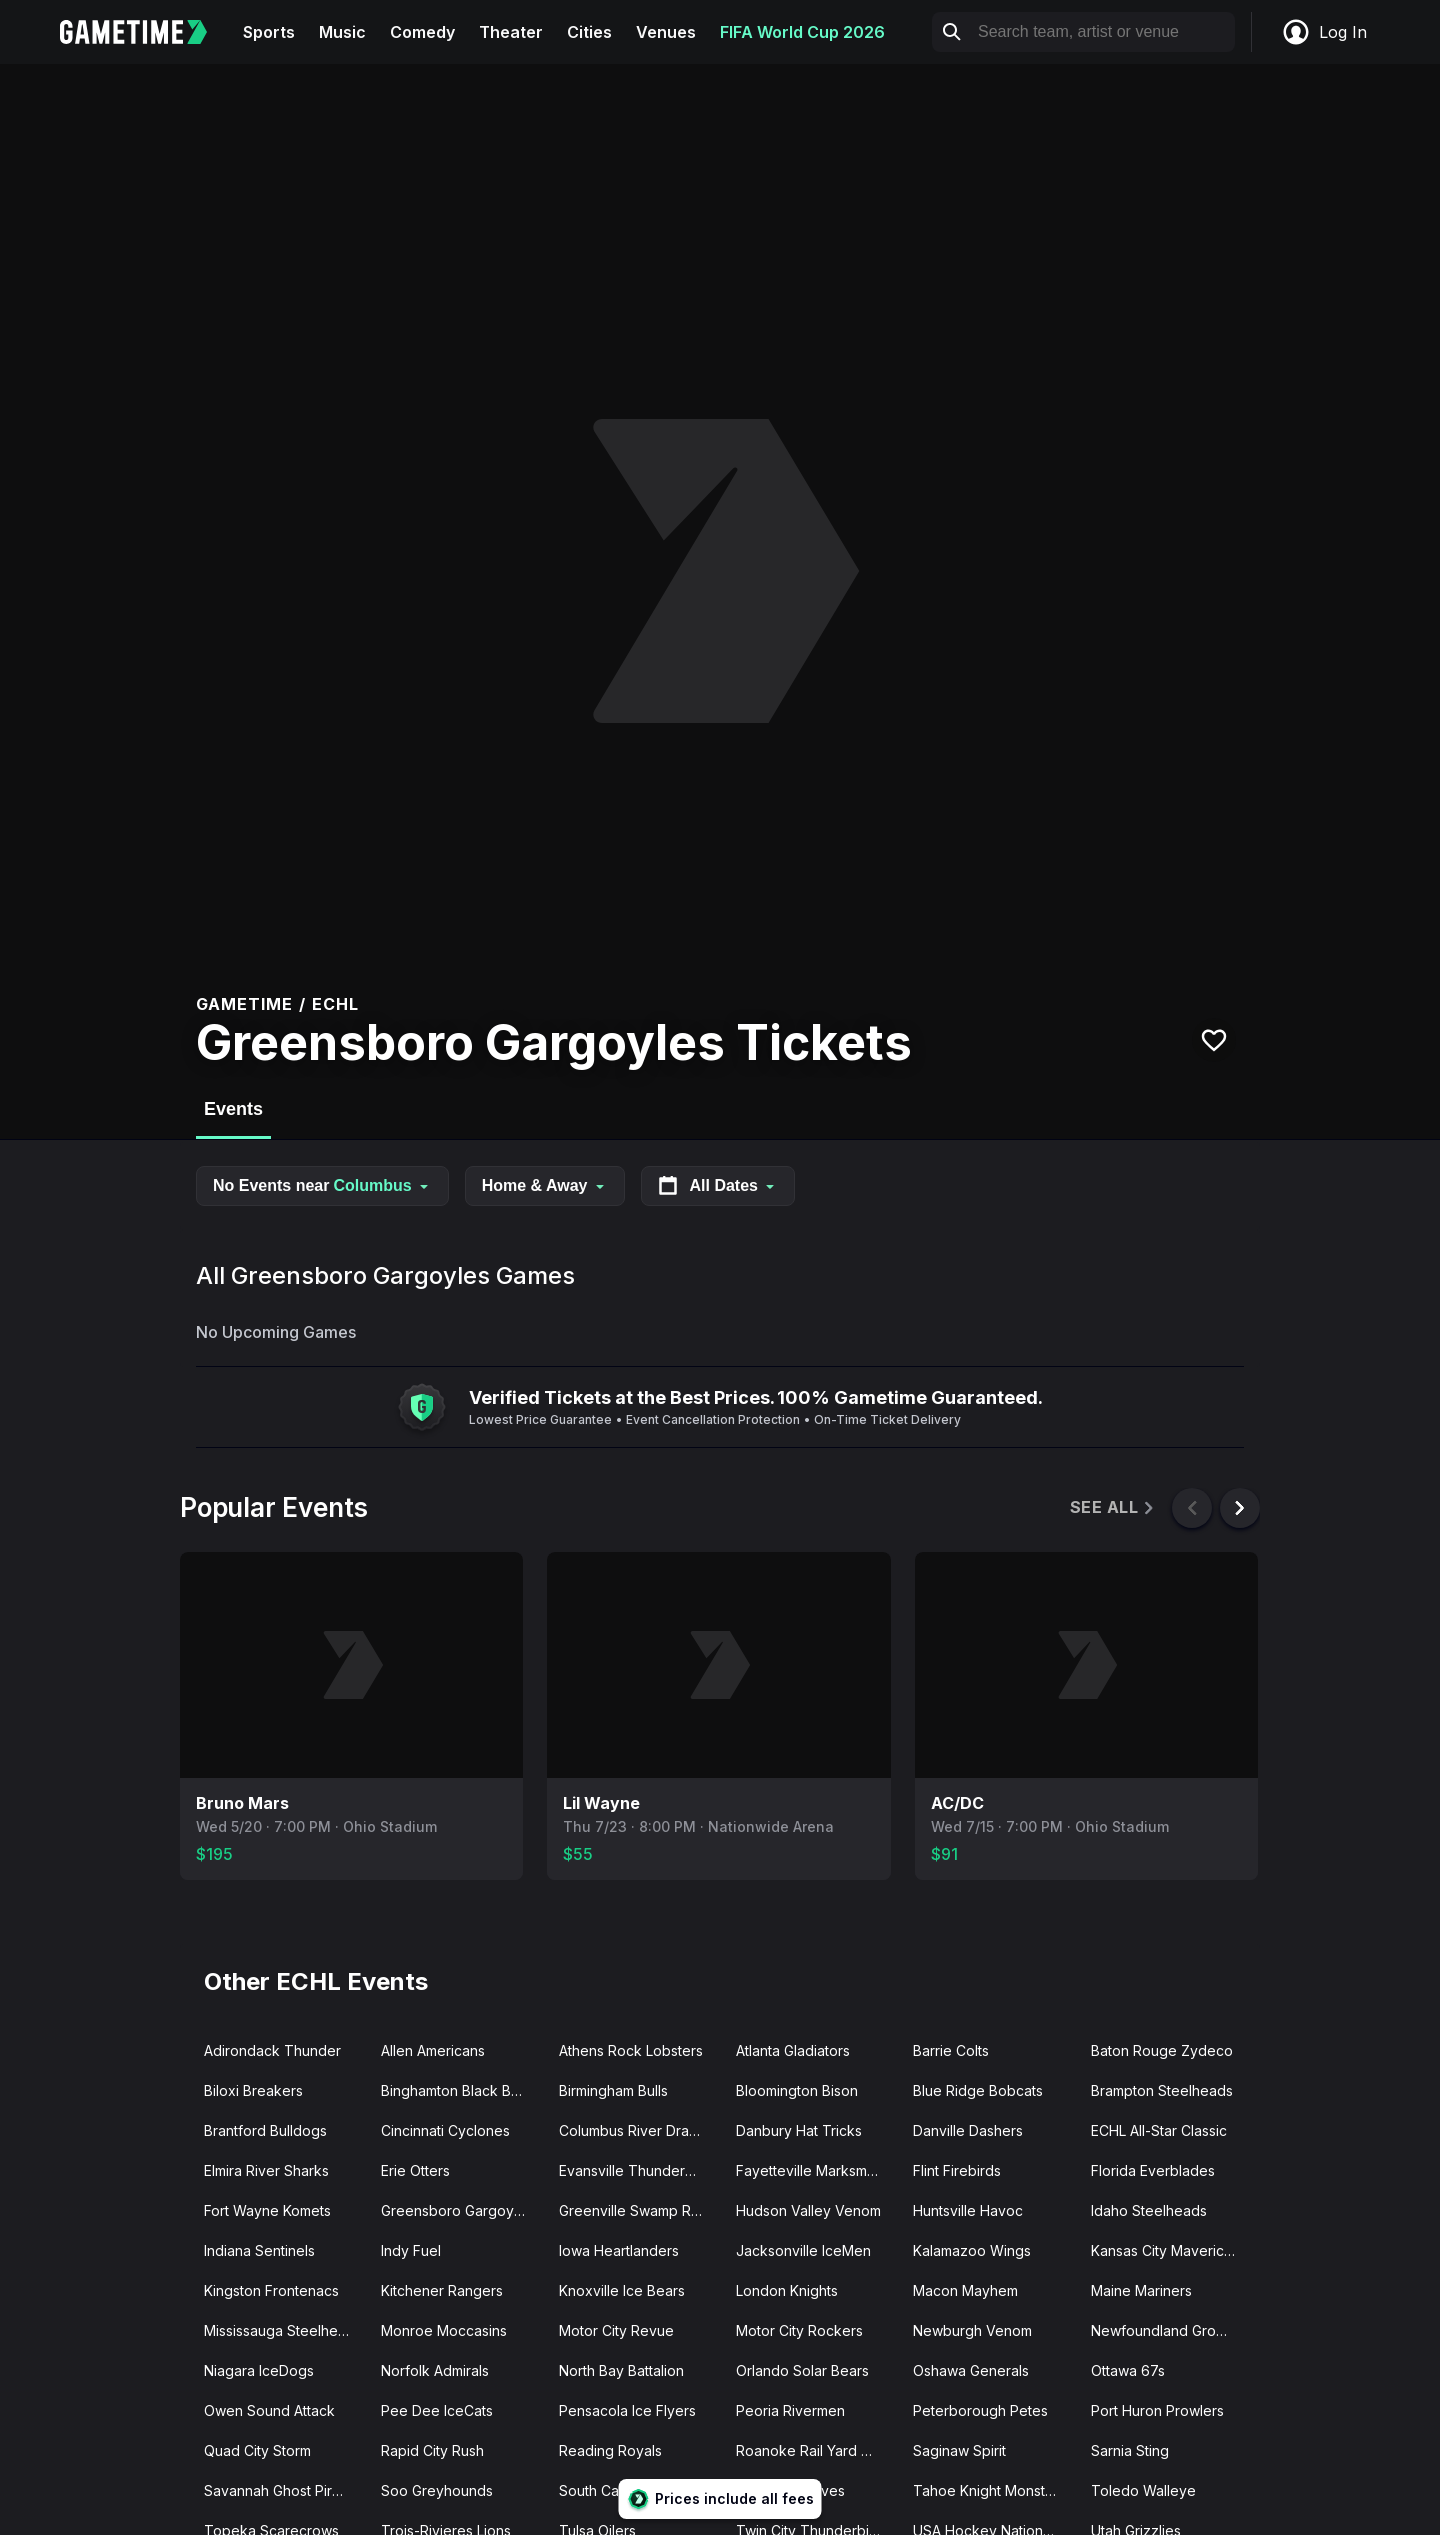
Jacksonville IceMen (803, 2250)
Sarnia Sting (1130, 2450)
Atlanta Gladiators (793, 2050)
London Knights (787, 2290)
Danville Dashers (968, 2130)
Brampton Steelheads (1162, 2090)
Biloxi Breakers (253, 2090)
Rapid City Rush (432, 2450)
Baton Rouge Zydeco (1162, 2050)
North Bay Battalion (621, 2370)
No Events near (322, 1185)
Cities (589, 32)
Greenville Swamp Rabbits (639, 2210)
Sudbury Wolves (790, 2490)
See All (1113, 1507)
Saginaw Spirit (959, 2450)
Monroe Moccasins (444, 2330)
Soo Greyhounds (437, 2490)
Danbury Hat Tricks (799, 2130)
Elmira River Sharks (266, 2170)
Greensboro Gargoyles (457, 2210)
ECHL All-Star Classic (1159, 2130)
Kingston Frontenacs (271, 2290)
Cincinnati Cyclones (445, 2130)
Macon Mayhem (965, 2290)
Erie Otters (415, 2170)
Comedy (422, 32)
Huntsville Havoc (968, 2210)
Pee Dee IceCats (437, 2410)
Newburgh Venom (972, 2330)
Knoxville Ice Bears (622, 2290)
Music (342, 32)
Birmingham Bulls (613, 2090)
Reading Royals (610, 2450)
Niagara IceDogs (259, 2370)
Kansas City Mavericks (1165, 2250)
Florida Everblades (1153, 2170)
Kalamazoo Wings (972, 2250)
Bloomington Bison (797, 2090)
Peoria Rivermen (790, 2410)
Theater (511, 32)
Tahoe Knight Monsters (989, 2490)
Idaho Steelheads (1149, 2210)
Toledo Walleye (1143, 2490)
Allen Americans (433, 2050)
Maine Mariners (1141, 2290)
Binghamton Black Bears (460, 2090)
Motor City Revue (616, 2330)
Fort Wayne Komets (267, 2210)
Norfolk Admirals (435, 2370)
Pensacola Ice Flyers (627, 2410)
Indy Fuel (411, 2250)
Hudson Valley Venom (808, 2210)
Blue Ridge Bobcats (978, 2090)
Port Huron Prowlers (1157, 2410)
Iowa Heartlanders (619, 2250)
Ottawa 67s (1128, 2370)
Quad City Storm (257, 2450)
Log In (1324, 32)
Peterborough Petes (980, 2410)
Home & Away (545, 1185)
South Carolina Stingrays (639, 2490)
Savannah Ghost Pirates (282, 2490)
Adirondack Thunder (272, 2050)
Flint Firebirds (957, 2170)
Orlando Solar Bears (802, 2370)
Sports (269, 32)
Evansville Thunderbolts (638, 2170)
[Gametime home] (145, 32)
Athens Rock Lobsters (631, 2050)
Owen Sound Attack (269, 2410)
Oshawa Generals (971, 2370)
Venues (666, 32)
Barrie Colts (951, 2050)
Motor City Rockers (799, 2330)
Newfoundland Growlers (1171, 2330)
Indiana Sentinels (259, 2250)
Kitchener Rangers (442, 2290)
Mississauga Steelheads (283, 2330)
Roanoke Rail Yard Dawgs (816, 2450)
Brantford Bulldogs (265, 2130)
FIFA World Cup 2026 (802, 32)
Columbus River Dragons (639, 2130)
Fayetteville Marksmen (810, 2170)
